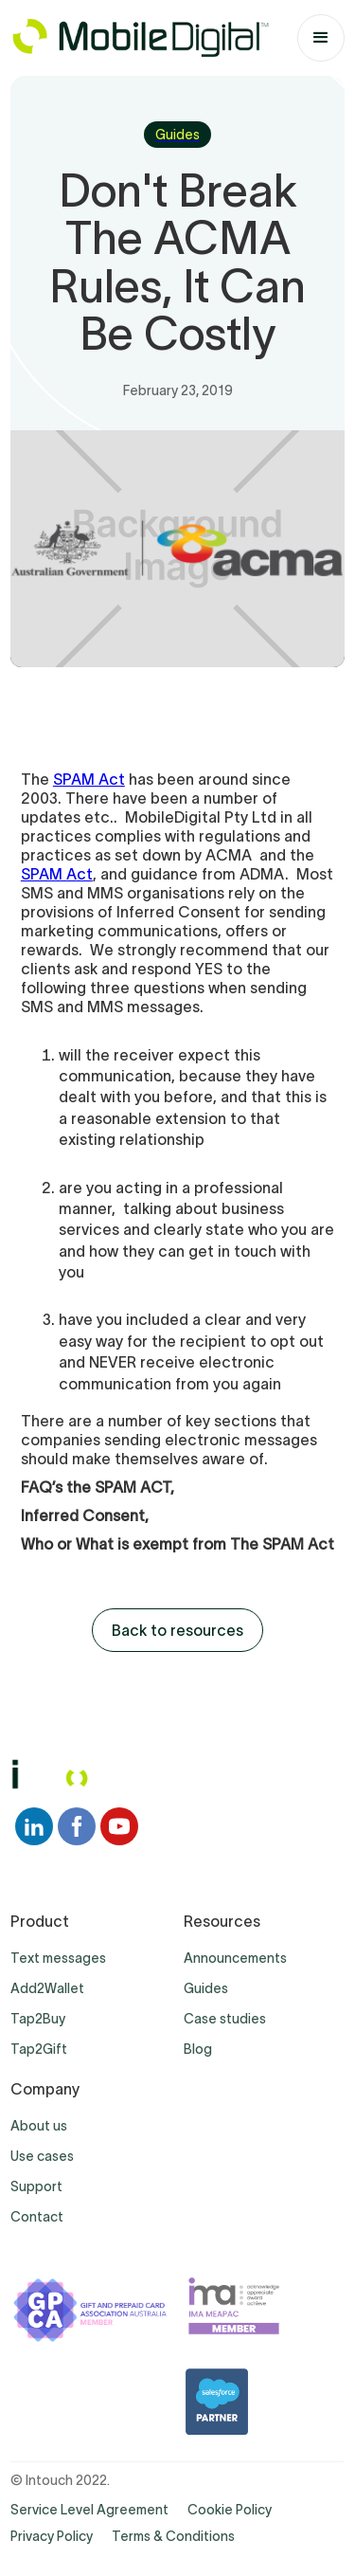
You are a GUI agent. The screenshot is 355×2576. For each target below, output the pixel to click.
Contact (36, 2216)
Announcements (235, 1958)
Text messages (58, 1958)
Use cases (42, 2156)
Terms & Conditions (173, 2536)
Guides (206, 1988)
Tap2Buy (37, 2018)
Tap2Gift (38, 2049)
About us (38, 2125)
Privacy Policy (51, 2536)
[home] (140, 38)
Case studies (225, 2018)
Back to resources (177, 1630)
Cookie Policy (229, 2509)
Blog (198, 2049)
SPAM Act (89, 779)
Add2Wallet (47, 1988)
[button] (321, 38)
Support (36, 2186)
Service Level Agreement (89, 2509)
